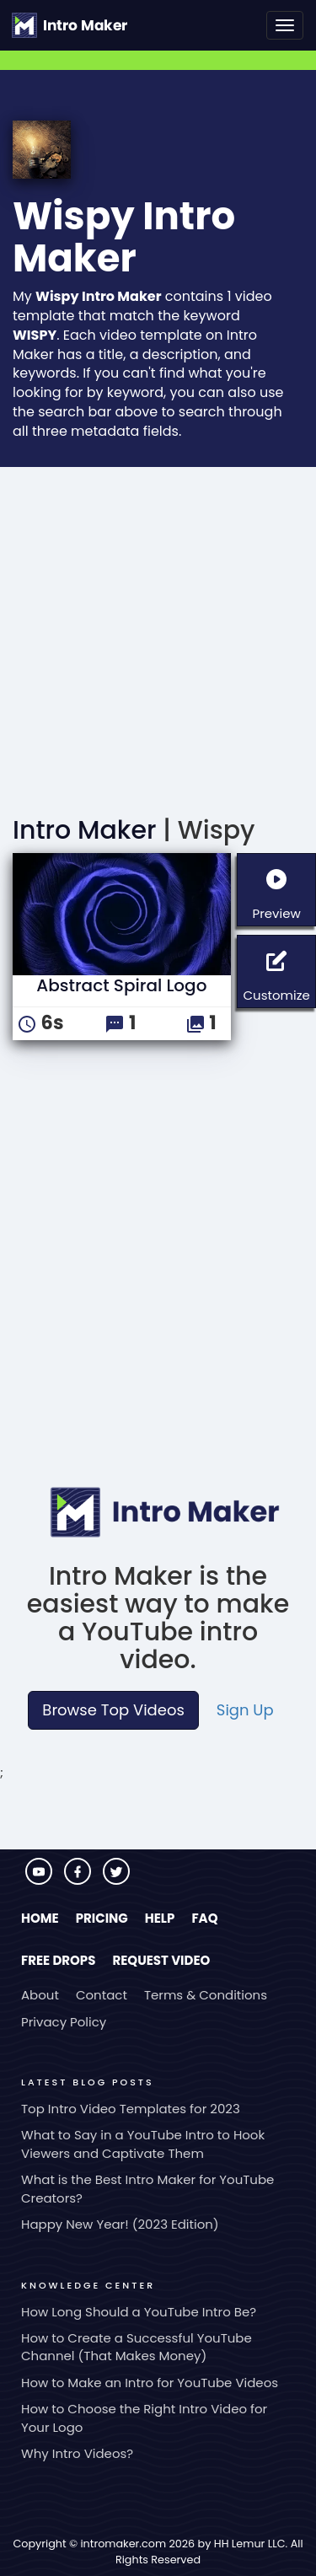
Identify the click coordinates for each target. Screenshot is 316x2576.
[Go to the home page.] (69, 25)
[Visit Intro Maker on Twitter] (116, 1880)
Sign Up (245, 1709)
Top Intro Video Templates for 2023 (130, 2108)
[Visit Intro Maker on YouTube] (40, 1880)
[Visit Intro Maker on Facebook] (79, 1880)
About (40, 1995)
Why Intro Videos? (77, 2453)
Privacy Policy (63, 2022)
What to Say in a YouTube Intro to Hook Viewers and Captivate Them (143, 2143)
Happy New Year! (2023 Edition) (120, 2224)
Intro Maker (84, 830)
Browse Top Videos (113, 1709)
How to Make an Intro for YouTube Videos (149, 2382)
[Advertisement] (158, 633)
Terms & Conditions (205, 1995)
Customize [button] (279, 970)
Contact (101, 1995)
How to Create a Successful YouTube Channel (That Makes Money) (136, 2346)
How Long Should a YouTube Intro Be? (138, 2312)
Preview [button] (284, 888)
